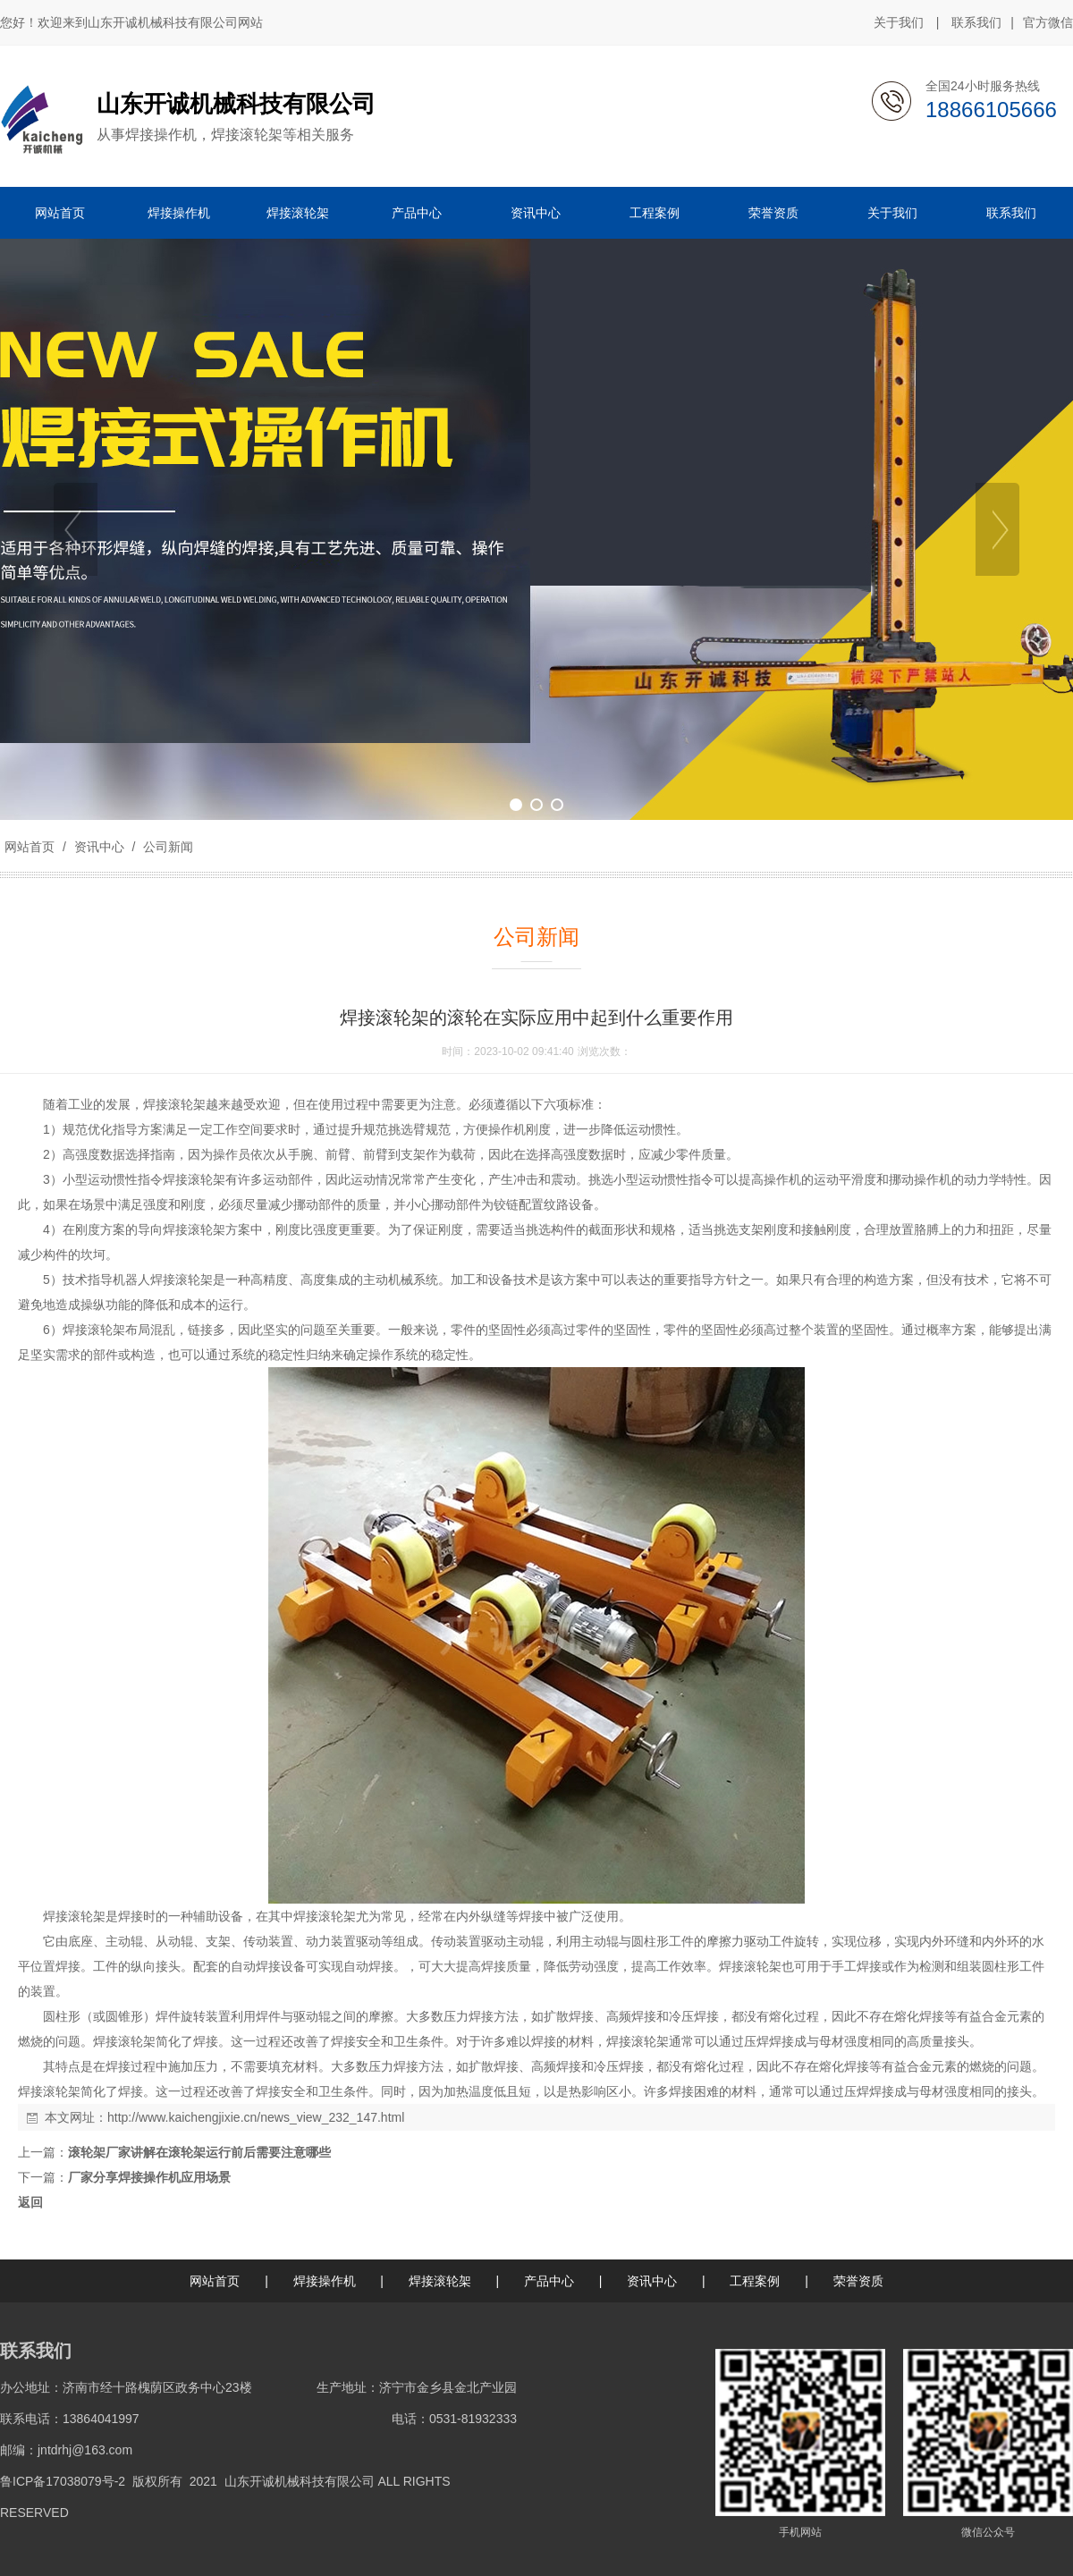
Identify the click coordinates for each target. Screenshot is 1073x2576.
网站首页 (29, 847)
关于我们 (899, 22)
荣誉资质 (858, 2281)
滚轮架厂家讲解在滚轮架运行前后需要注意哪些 (199, 2152)
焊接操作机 (324, 2281)
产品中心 (549, 2281)
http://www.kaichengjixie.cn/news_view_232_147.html (255, 2117)
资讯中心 (99, 847)
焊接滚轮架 (440, 2281)
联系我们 (976, 22)
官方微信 (1048, 23)
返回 (30, 2202)
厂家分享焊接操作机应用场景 (149, 2177)
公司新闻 (166, 847)
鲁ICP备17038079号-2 (62, 2481)
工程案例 (755, 2281)
